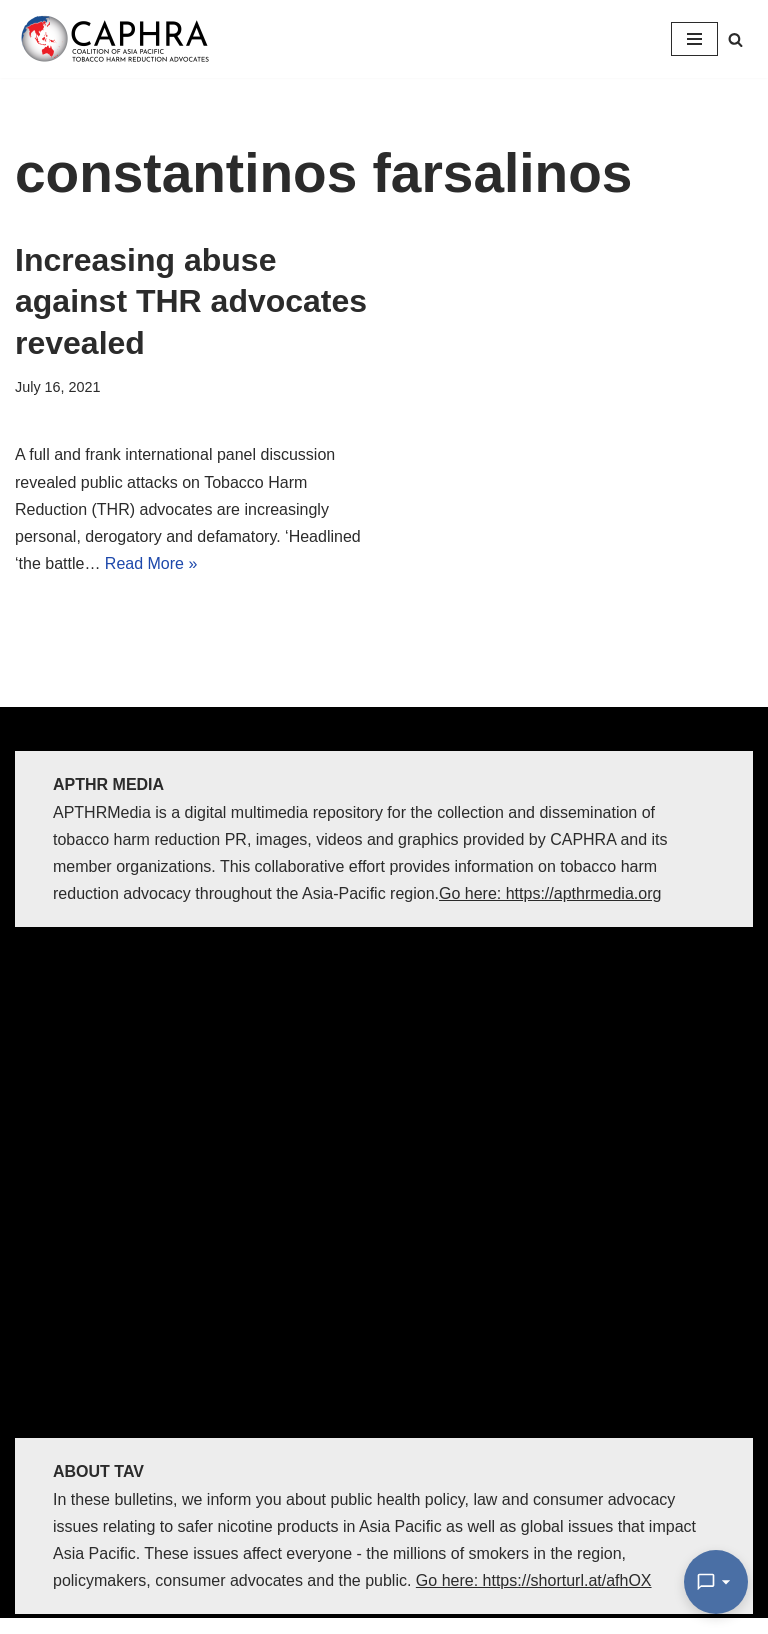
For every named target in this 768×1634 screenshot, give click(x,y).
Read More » (151, 563)
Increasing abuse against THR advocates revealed (191, 301)
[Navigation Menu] (694, 39)
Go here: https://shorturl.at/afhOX (534, 1580)
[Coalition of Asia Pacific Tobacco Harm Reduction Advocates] (120, 39)
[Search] (735, 39)
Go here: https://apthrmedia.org (550, 893)
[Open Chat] (716, 1582)
